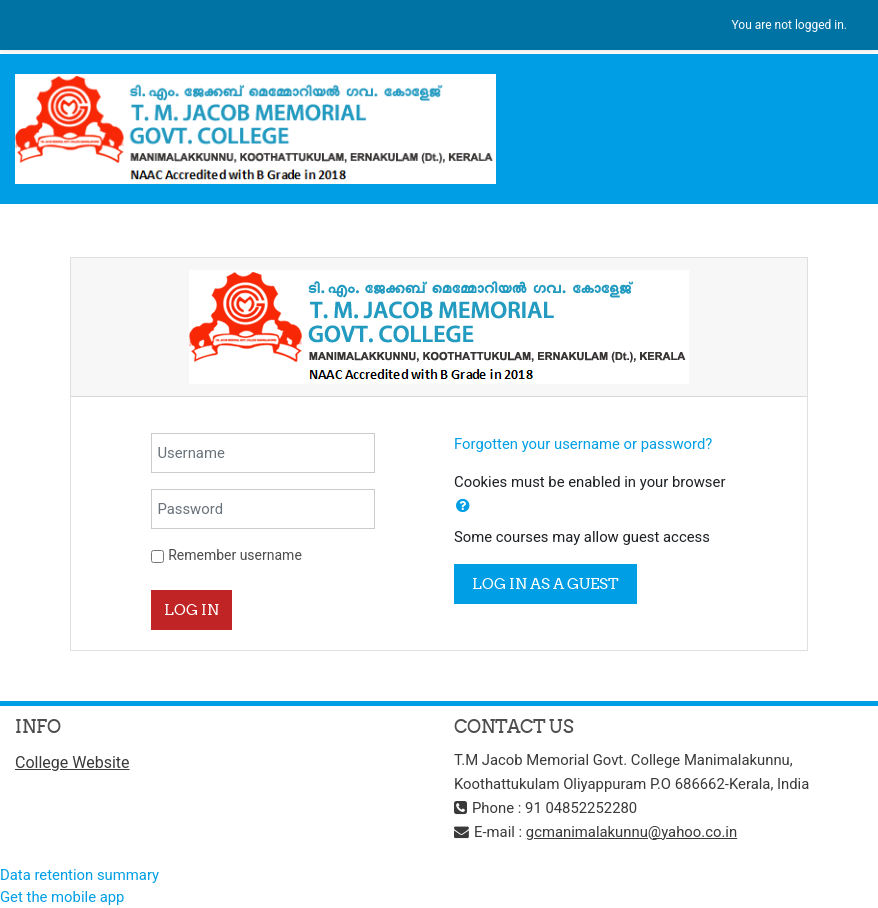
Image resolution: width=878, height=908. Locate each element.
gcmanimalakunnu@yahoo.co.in (631, 832)
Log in (191, 609)
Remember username (235, 555)
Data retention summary (79, 875)
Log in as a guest (545, 583)
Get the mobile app (62, 897)
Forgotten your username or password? (583, 444)
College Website (72, 762)
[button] (463, 506)
